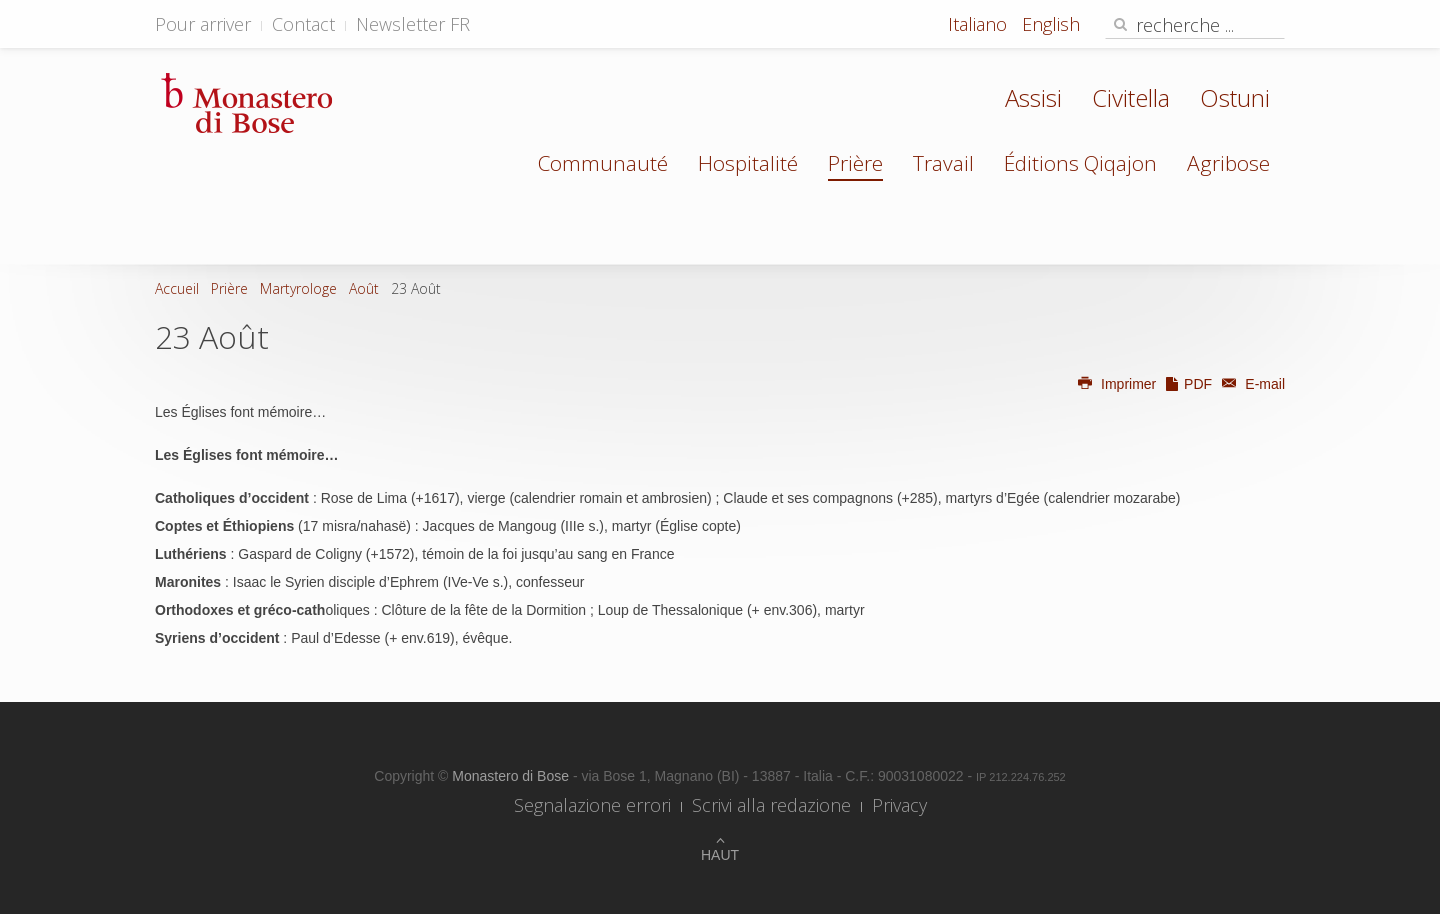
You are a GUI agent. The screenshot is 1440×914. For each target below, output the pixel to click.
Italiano (980, 24)
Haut (720, 855)
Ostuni (1235, 97)
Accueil (177, 288)
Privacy (899, 805)
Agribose (1228, 163)
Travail (943, 163)
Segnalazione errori (592, 805)
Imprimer (1116, 384)
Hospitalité (748, 163)
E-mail (1250, 384)
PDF (1188, 384)
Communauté (603, 163)
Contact (303, 24)
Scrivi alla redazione (771, 805)
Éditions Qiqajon (1080, 163)
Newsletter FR (413, 24)
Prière (855, 163)
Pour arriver (203, 24)
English (1051, 24)
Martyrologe (298, 288)
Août (364, 288)
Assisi (1033, 97)
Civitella (1131, 97)
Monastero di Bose (512, 776)
